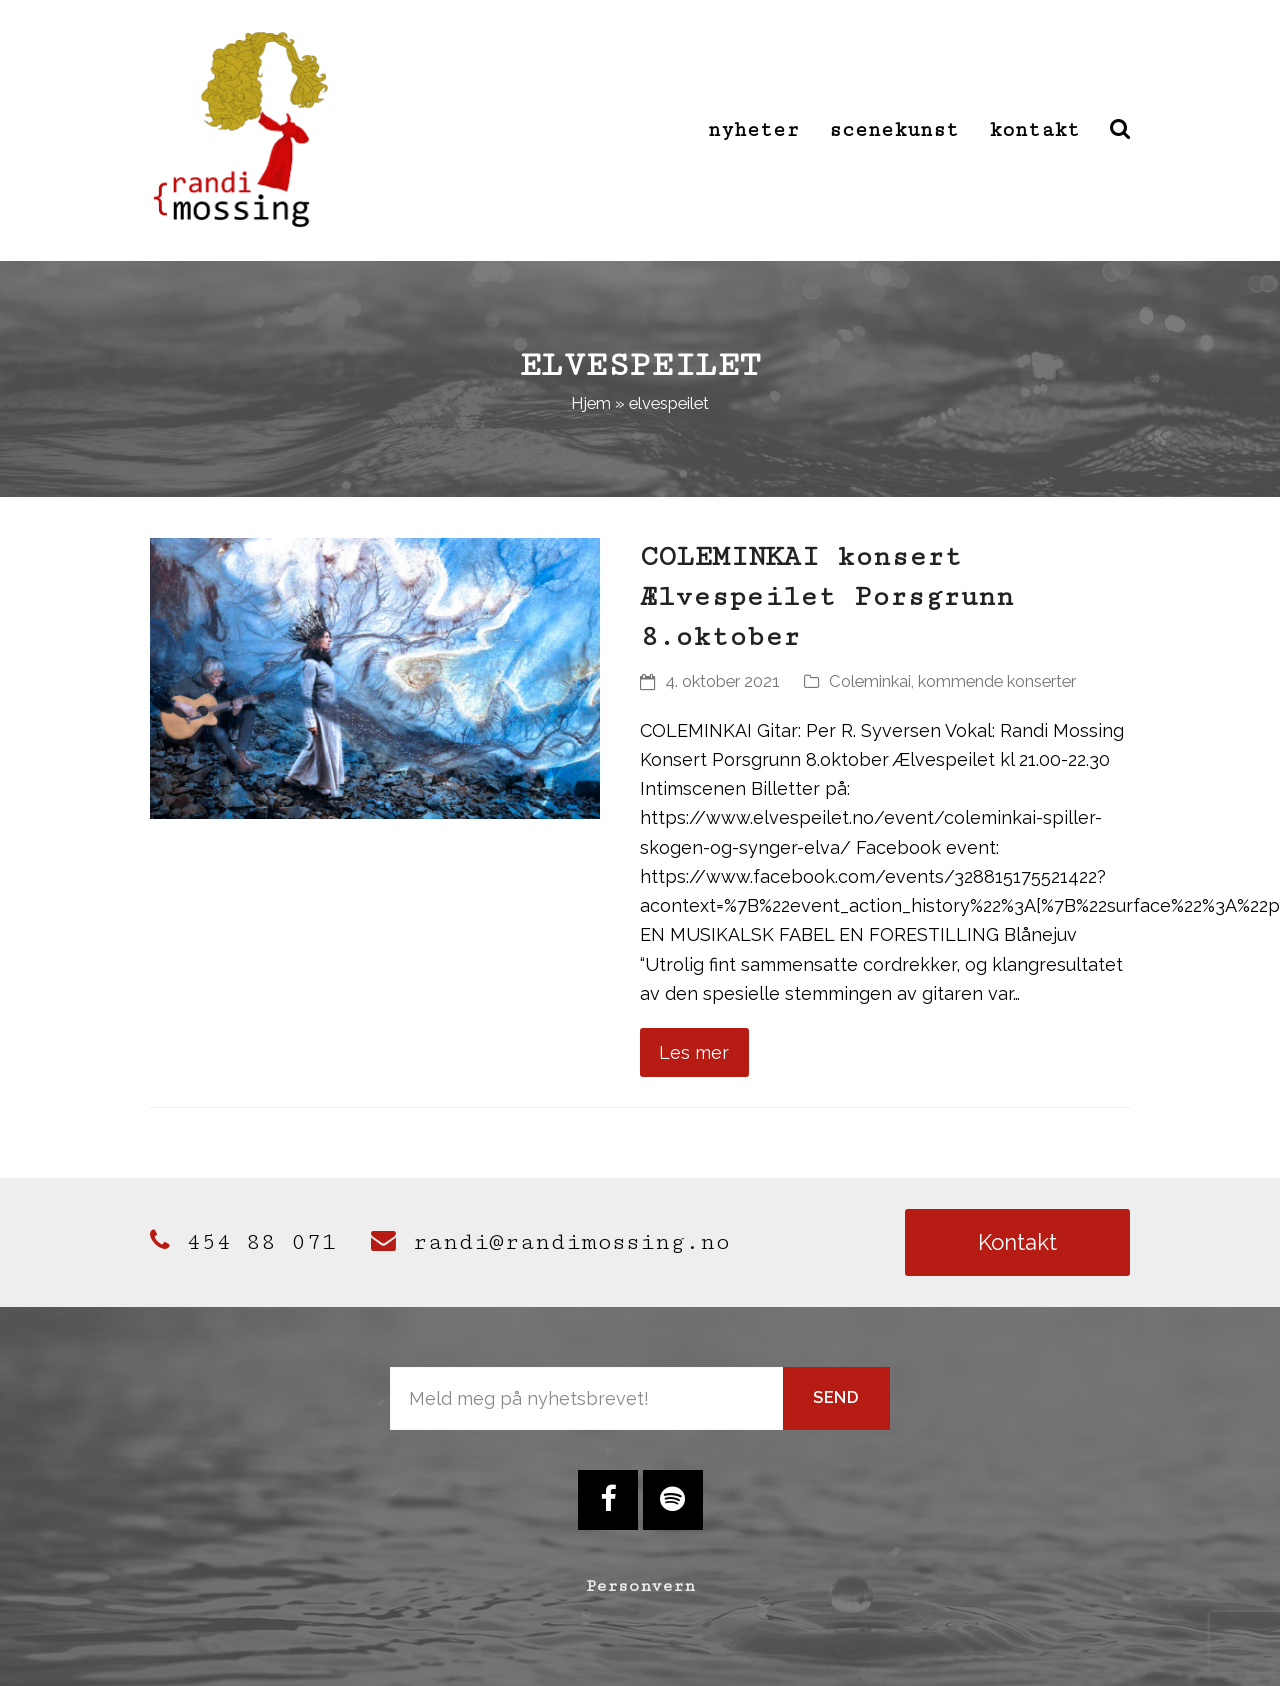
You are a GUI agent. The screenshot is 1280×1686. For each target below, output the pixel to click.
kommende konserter (997, 681)
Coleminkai (870, 681)
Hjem (591, 403)
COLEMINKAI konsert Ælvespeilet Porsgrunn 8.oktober (827, 597)
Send (836, 1397)
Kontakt (1017, 1242)
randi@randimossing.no (550, 1242)
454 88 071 (243, 1242)
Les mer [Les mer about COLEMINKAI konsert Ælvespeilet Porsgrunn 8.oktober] (694, 1052)
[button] (1120, 130)
